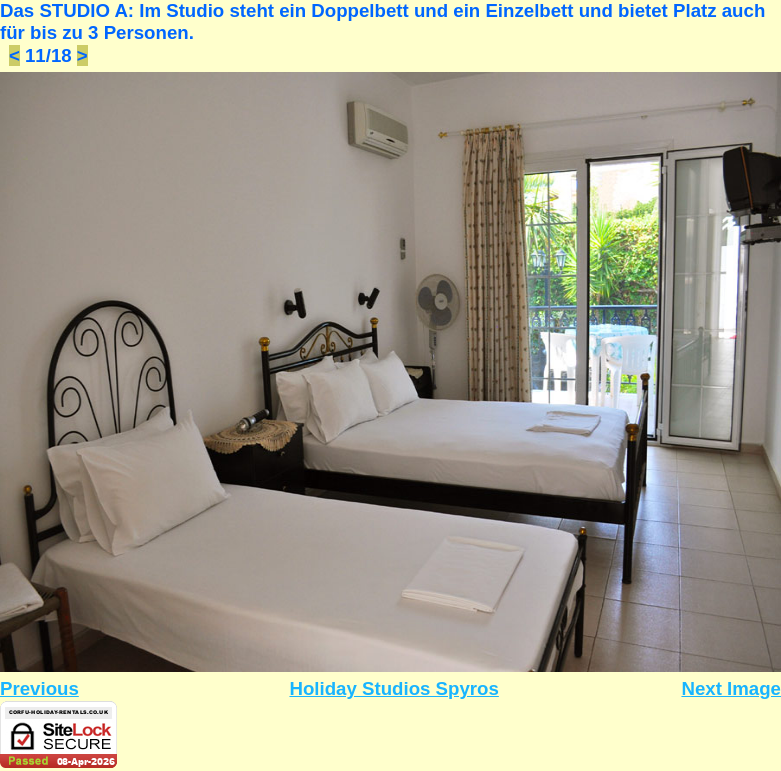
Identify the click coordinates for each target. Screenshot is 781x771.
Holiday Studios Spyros (393, 688)
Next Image (731, 688)
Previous (39, 688)
